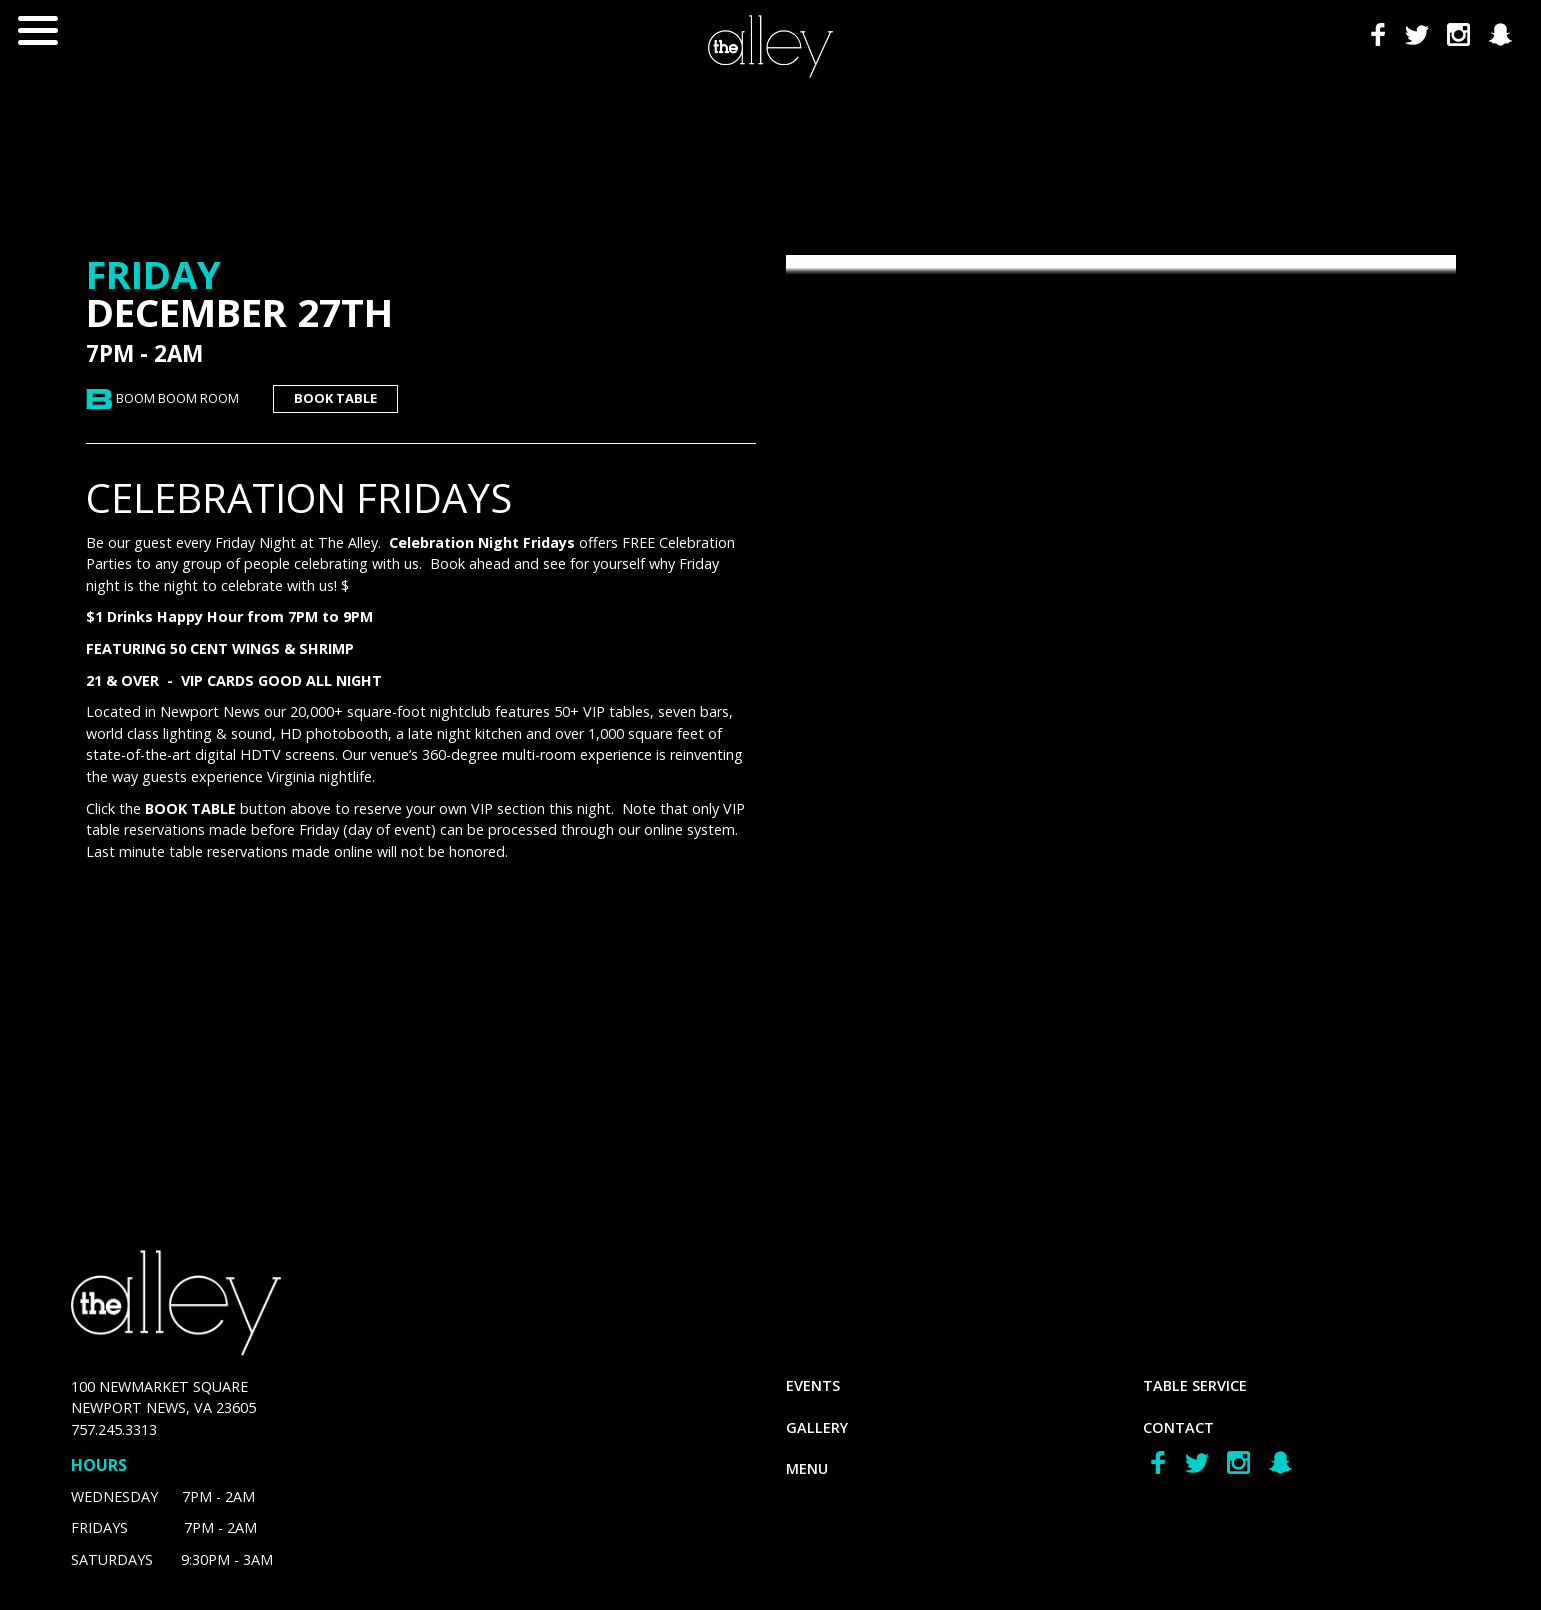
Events (813, 1385)
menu (807, 1468)
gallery (817, 1427)
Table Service (1195, 1385)
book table (335, 398)
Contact (1178, 1427)
